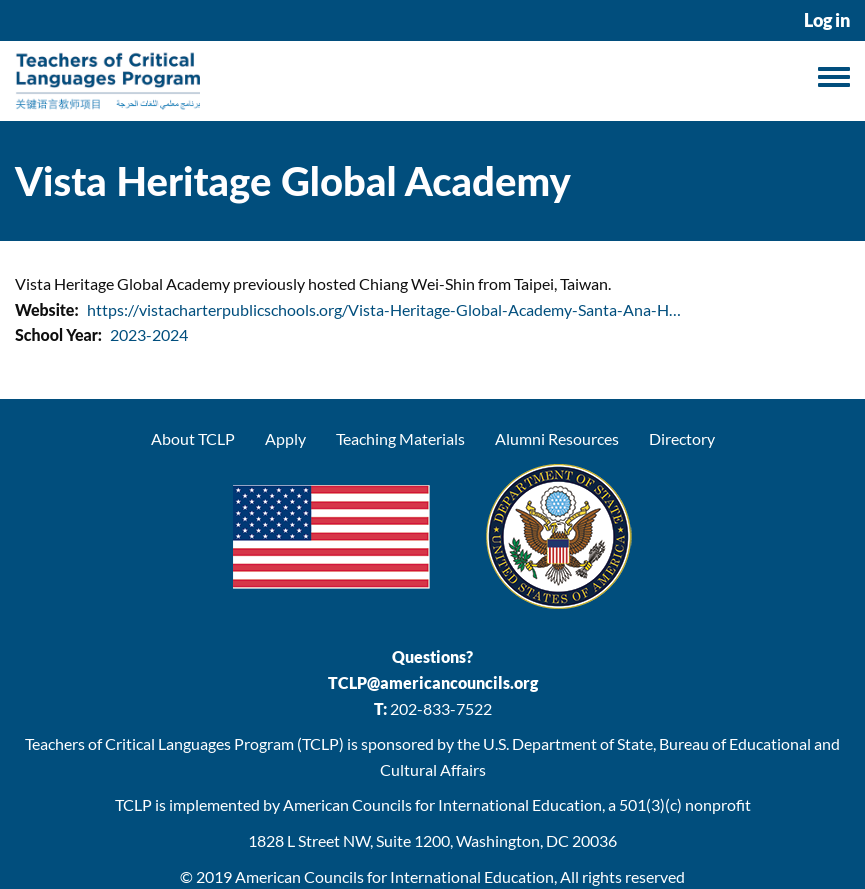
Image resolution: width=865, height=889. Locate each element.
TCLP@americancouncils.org (433, 682)
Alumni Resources (557, 438)
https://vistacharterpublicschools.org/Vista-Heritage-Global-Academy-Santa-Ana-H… (384, 309)
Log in (827, 20)
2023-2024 (149, 334)
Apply (285, 438)
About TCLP (193, 438)
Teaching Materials (400, 438)
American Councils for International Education (394, 876)
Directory (682, 438)
